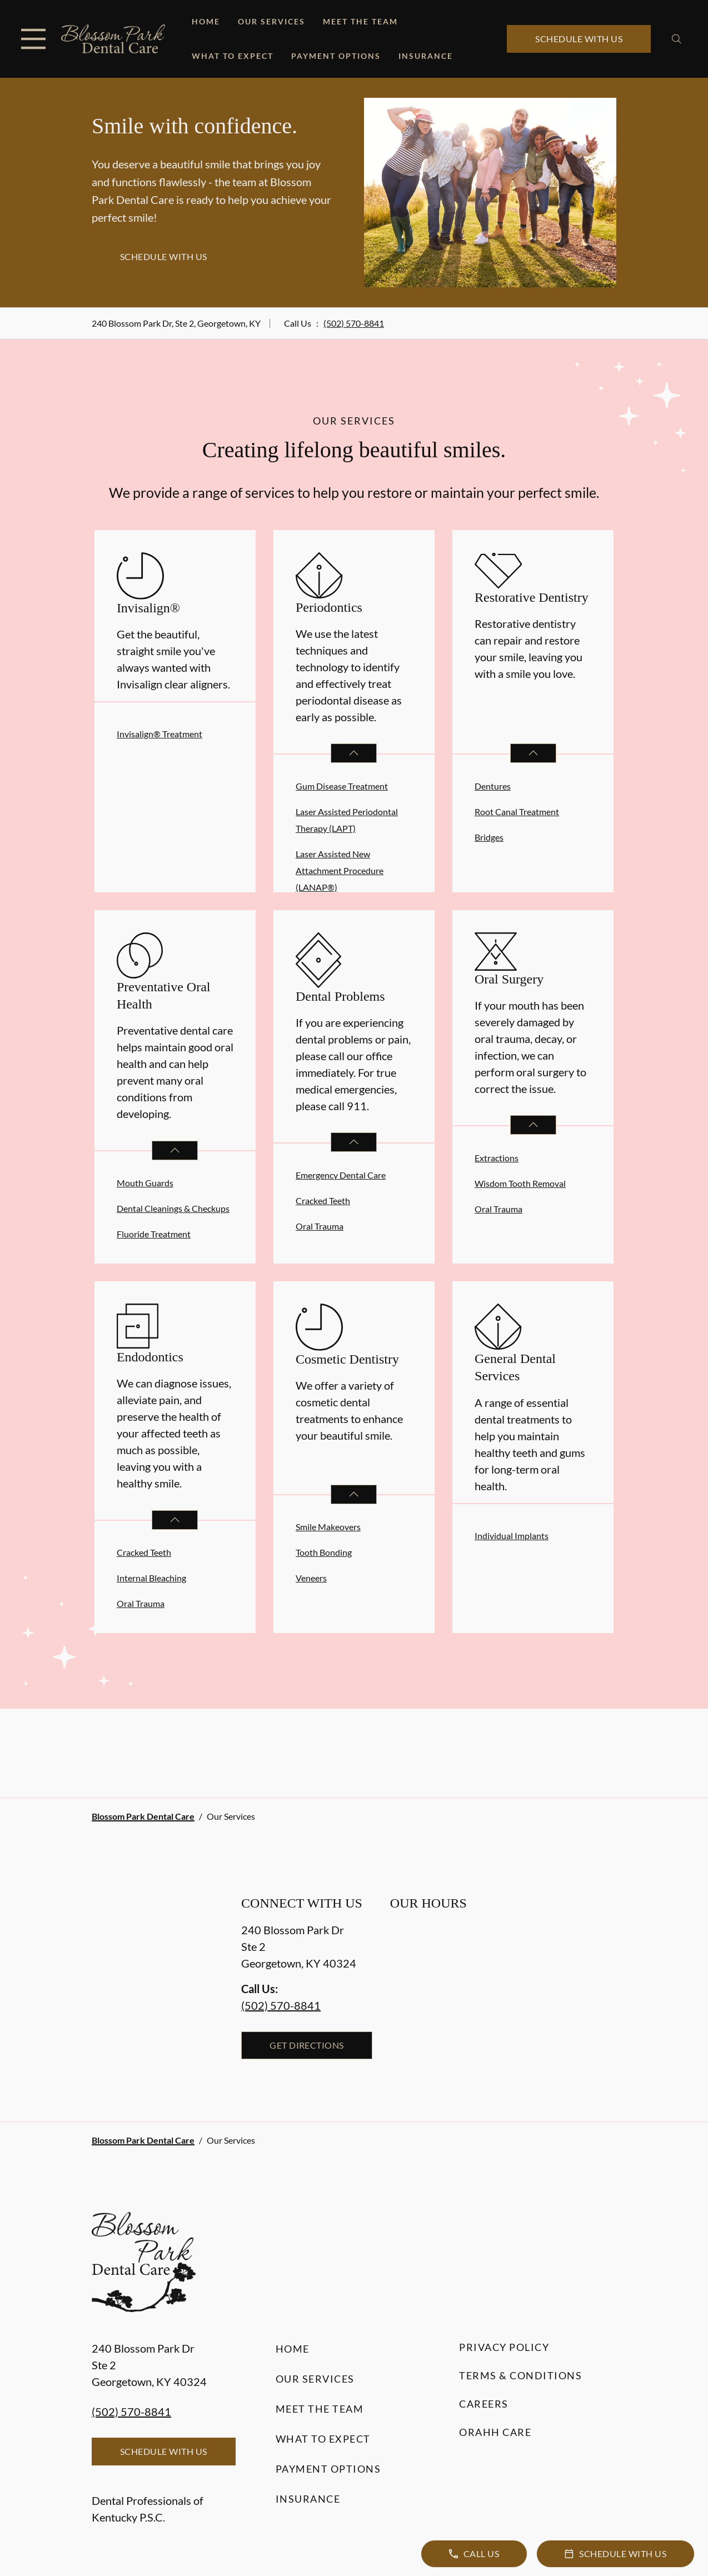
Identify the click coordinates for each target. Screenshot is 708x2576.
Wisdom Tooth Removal (520, 1183)
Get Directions (307, 2045)
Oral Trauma (319, 1226)
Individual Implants (512, 1535)
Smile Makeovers (328, 1526)
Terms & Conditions (520, 2375)
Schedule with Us (578, 38)
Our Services (271, 21)
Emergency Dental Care (341, 1175)
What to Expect (232, 56)
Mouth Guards (145, 1182)
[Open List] (354, 753)
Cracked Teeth (323, 1200)
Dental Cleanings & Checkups (173, 1208)
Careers (483, 2404)
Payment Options (336, 56)
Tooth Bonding (324, 1552)
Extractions (496, 1157)
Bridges (489, 837)
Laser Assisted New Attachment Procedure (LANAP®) (339, 870)
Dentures (493, 786)
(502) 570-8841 (353, 323)
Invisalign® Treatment (159, 733)
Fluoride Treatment (154, 1234)
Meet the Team (360, 21)
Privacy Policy (504, 2347)
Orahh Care (495, 2432)
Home (206, 21)
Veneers (311, 1577)
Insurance (425, 56)
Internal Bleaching (151, 1577)
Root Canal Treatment (517, 811)
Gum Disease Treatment (342, 786)
